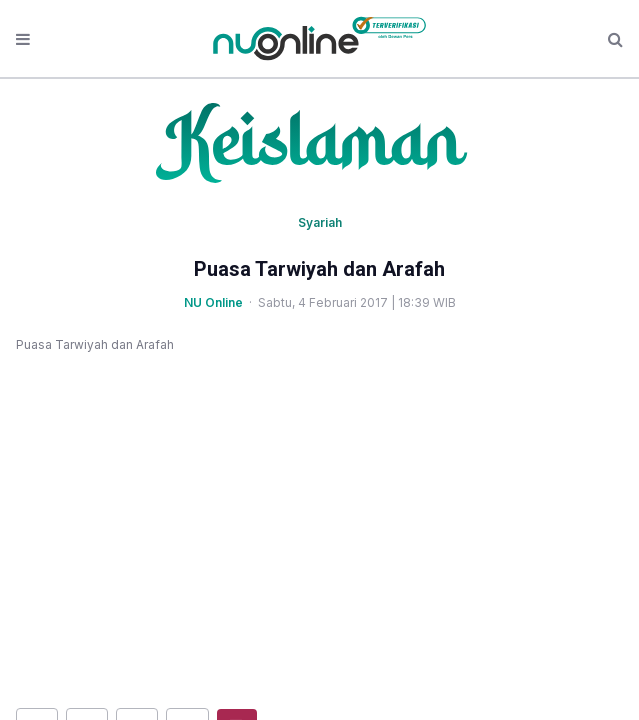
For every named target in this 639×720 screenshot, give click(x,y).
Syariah (320, 222)
